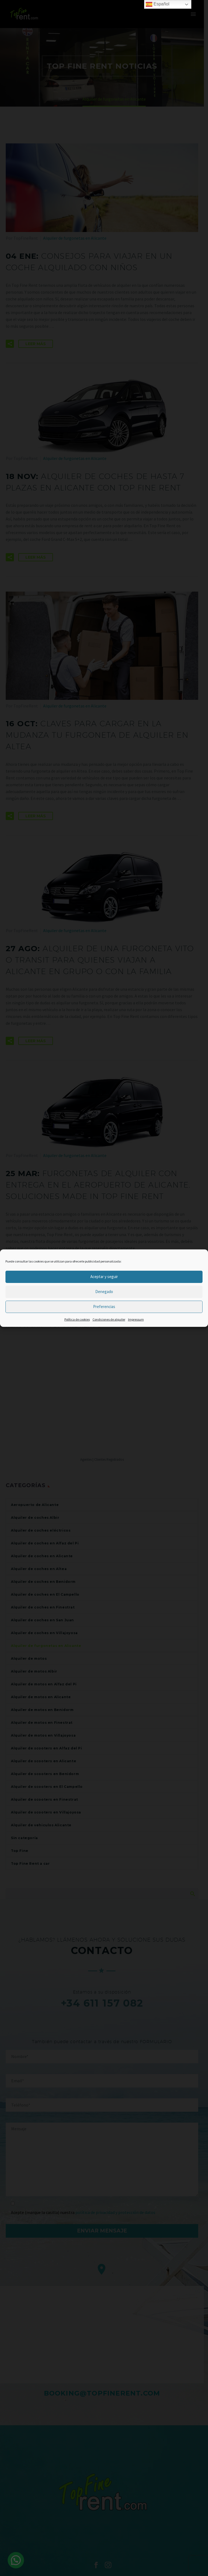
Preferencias (104, 1306)
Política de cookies (77, 1319)
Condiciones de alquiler (109, 1319)
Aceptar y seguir (104, 1276)
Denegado (104, 1291)
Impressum (136, 1319)
